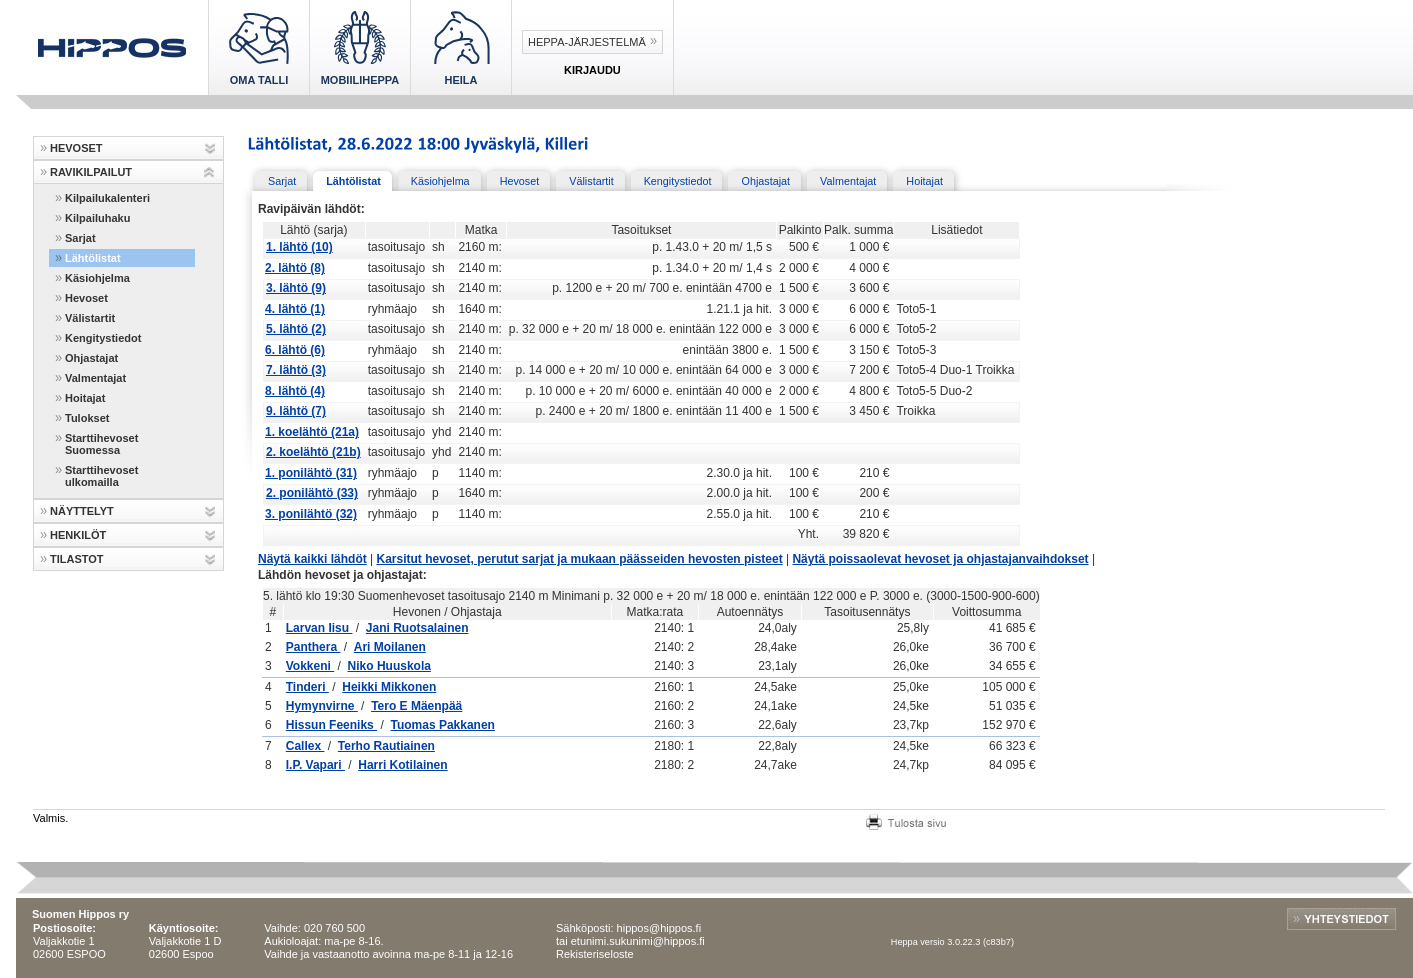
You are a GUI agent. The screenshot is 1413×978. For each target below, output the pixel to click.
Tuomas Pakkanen (442, 725)
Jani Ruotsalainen (417, 628)
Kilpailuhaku (97, 218)
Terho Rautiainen (386, 746)
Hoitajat (85, 398)
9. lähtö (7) (296, 411)
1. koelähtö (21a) (312, 432)
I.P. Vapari (315, 765)
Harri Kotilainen (402, 765)
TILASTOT (77, 559)
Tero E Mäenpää (416, 706)
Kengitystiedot (103, 338)
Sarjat (80, 238)
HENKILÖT (78, 535)
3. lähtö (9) (296, 288)
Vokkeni (310, 666)
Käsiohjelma (97, 278)
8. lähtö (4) (295, 391)
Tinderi (307, 687)
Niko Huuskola (389, 666)
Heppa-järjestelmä (587, 42)
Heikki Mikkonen (389, 687)
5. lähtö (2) (296, 329)
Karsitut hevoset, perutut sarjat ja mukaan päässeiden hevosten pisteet (580, 559)
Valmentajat (95, 378)
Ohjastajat (91, 358)
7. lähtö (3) (296, 370)
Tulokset (87, 418)
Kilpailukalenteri (107, 198)
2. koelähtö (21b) (313, 452)
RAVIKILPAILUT (91, 172)
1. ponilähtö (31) (311, 473)
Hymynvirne (322, 706)
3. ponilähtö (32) (311, 514)
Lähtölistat (93, 258)
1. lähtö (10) (299, 247)
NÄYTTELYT (82, 511)
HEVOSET (76, 148)
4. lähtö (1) (295, 309)
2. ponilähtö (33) (312, 493)
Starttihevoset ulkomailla (101, 476)
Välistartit (90, 318)
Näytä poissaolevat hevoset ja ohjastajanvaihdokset (940, 559)
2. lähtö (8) (295, 268)
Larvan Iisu (319, 628)
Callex (305, 746)
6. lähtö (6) (295, 350)
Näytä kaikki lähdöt (312, 559)
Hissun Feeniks (331, 725)
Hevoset (86, 298)
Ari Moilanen (390, 647)
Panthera (313, 647)
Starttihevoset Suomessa (101, 444)
